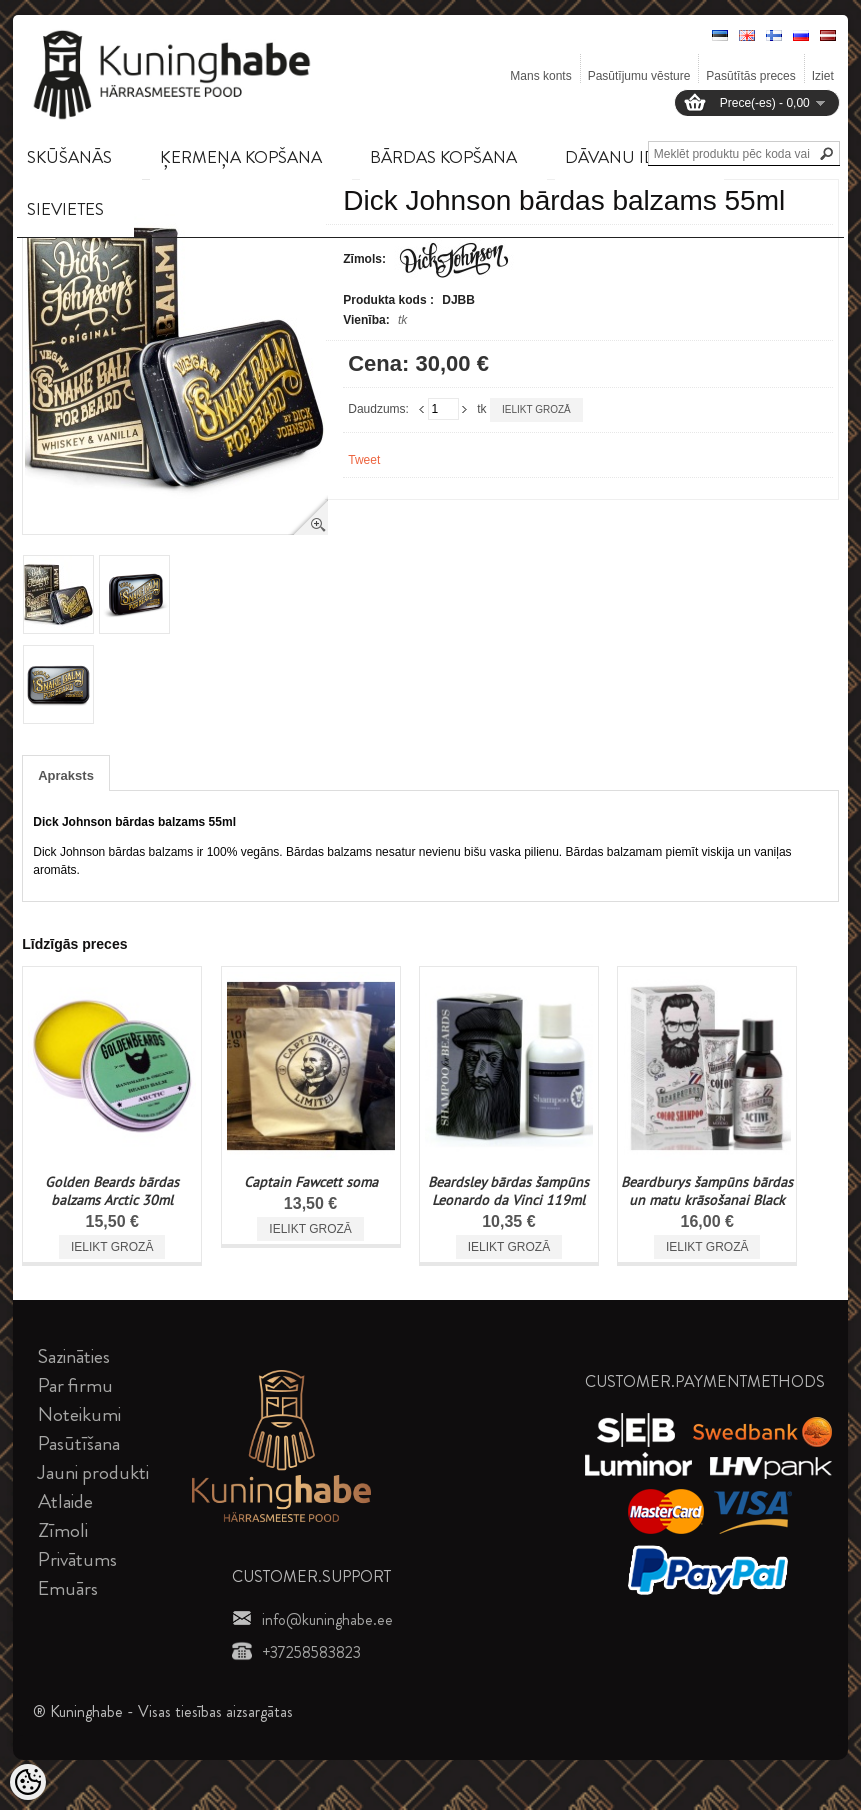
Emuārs (68, 1588)
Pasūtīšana (79, 1443)
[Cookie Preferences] (28, 1782)
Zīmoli (63, 1530)
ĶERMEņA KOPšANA (241, 157)
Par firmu (75, 1385)
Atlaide (65, 1501)
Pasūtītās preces (750, 76)
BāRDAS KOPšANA (443, 157)
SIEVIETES (65, 209)
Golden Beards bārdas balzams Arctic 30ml (112, 1191)
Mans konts (540, 76)
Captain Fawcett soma (311, 1182)
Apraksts (66, 775)
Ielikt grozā (536, 409)
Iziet (823, 76)
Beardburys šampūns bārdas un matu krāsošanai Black (707, 1191)
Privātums (77, 1559)
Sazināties (74, 1356)
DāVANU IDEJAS (629, 157)
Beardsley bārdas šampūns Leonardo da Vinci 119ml (508, 1191)
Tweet (364, 460)
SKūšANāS (69, 157)
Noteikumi (79, 1414)
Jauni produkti (93, 1472)
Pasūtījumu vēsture (639, 76)
